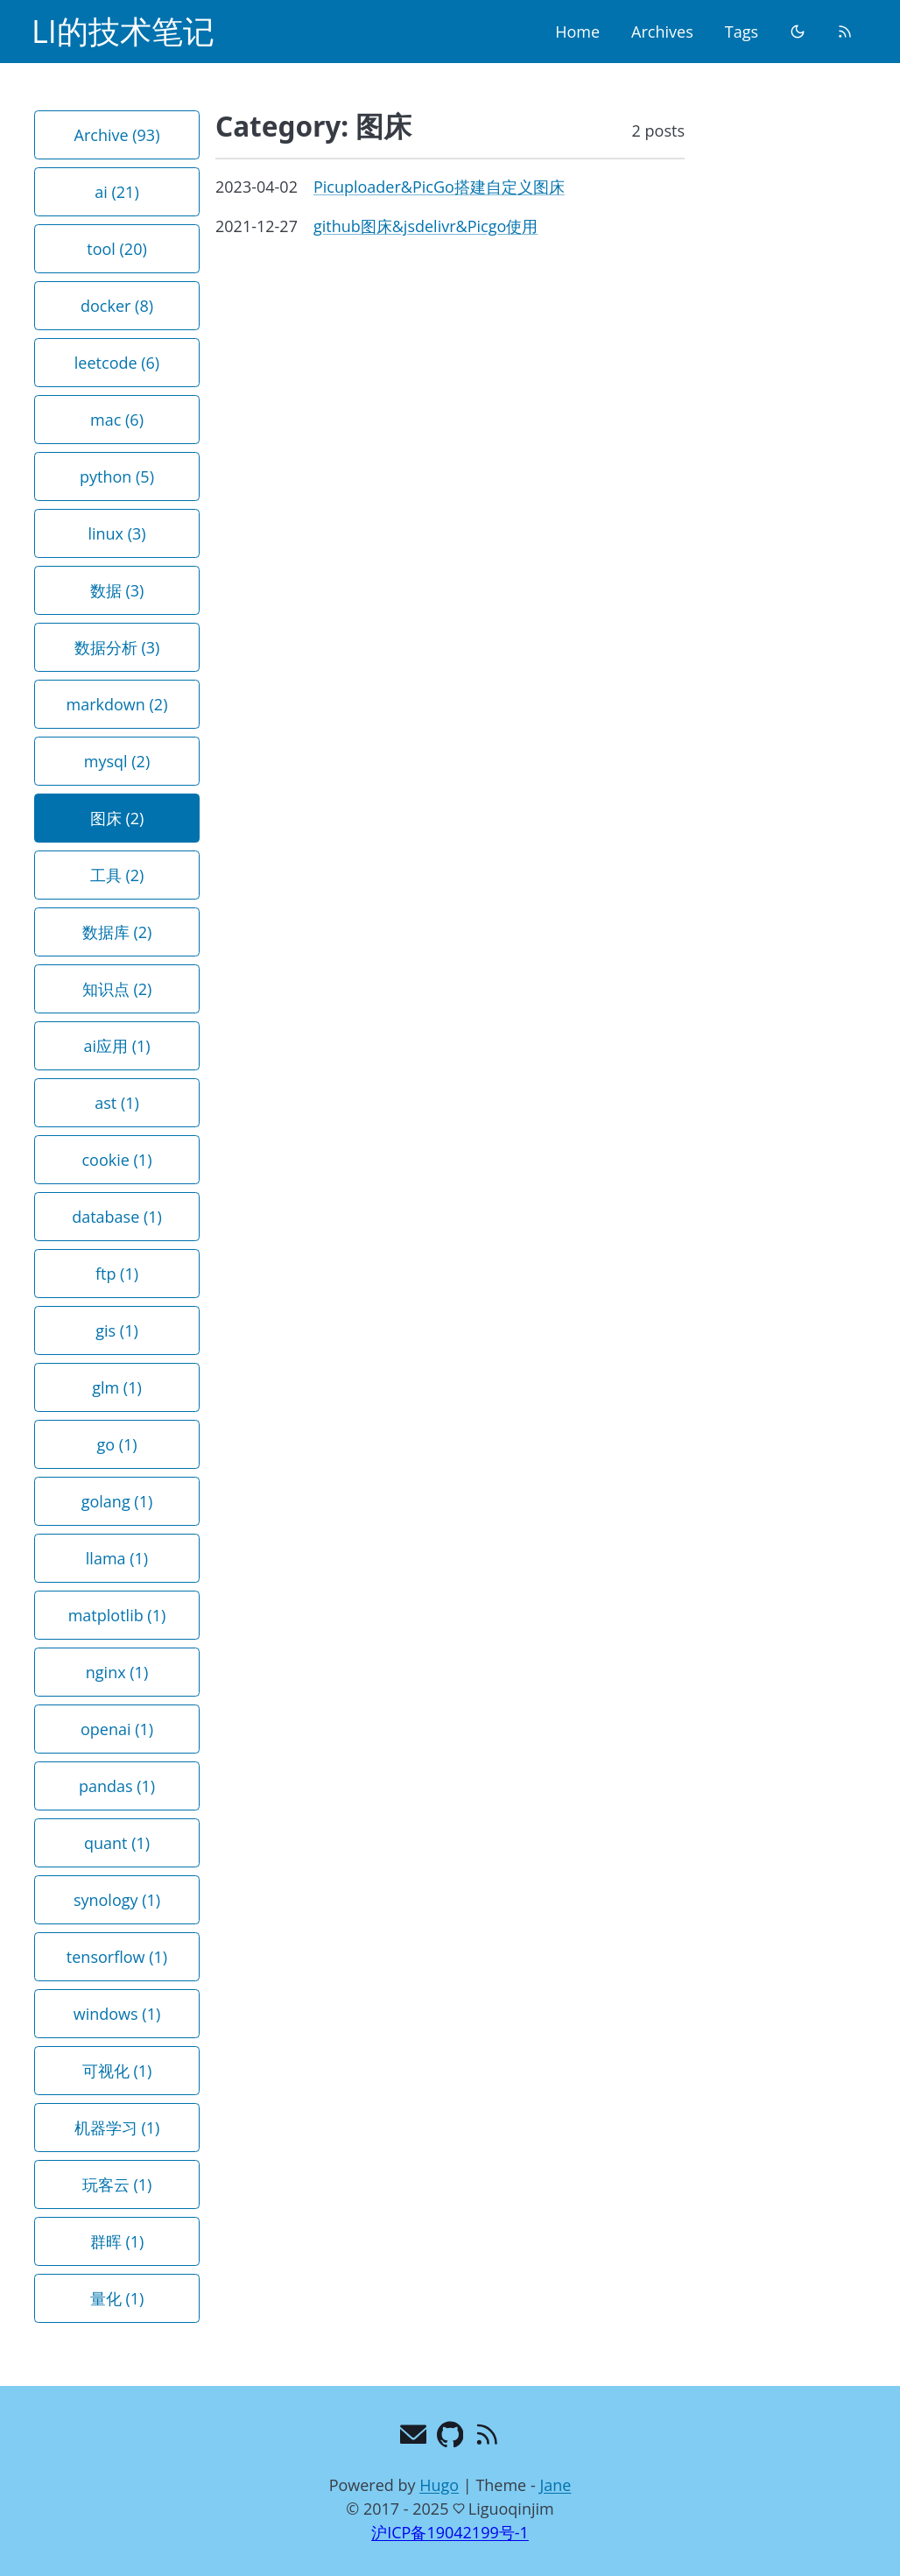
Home (577, 31)
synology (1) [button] (117, 1899)
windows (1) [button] (117, 2013)
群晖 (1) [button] (117, 2241)
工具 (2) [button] (117, 875)
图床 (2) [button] (117, 818)
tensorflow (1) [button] (117, 1956)
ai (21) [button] (116, 191)
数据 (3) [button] (117, 590)
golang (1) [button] (117, 1501)
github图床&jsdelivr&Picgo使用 (425, 225)
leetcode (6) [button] (116, 362)
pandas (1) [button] (117, 1785)
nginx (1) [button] (117, 1672)
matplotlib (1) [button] (117, 1615)
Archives (662, 31)
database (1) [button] (117, 1216)
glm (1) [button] (117, 1387)
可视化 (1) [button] (117, 2070)
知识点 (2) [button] (117, 988)
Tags (741, 31)
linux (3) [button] (116, 533)
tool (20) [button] (117, 248)
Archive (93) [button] (117, 134)
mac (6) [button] (117, 419)
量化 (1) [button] (117, 2298)
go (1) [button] (116, 1444)
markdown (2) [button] (117, 704)
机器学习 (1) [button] (117, 2127)
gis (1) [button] (116, 1330)
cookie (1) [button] (117, 1159)
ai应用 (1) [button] (116, 1045)
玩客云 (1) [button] (117, 2184)
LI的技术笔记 (123, 31)
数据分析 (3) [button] (117, 647)
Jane (555, 2484)
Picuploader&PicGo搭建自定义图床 (439, 186)
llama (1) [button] (117, 1558)
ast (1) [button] (117, 1102)
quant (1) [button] (117, 1842)
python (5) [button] (117, 476)
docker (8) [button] (117, 305)
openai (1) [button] (117, 1729)
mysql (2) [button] (117, 761)
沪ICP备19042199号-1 (450, 2532)
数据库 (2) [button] (117, 931)
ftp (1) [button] (116, 1273)
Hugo (439, 2484)
